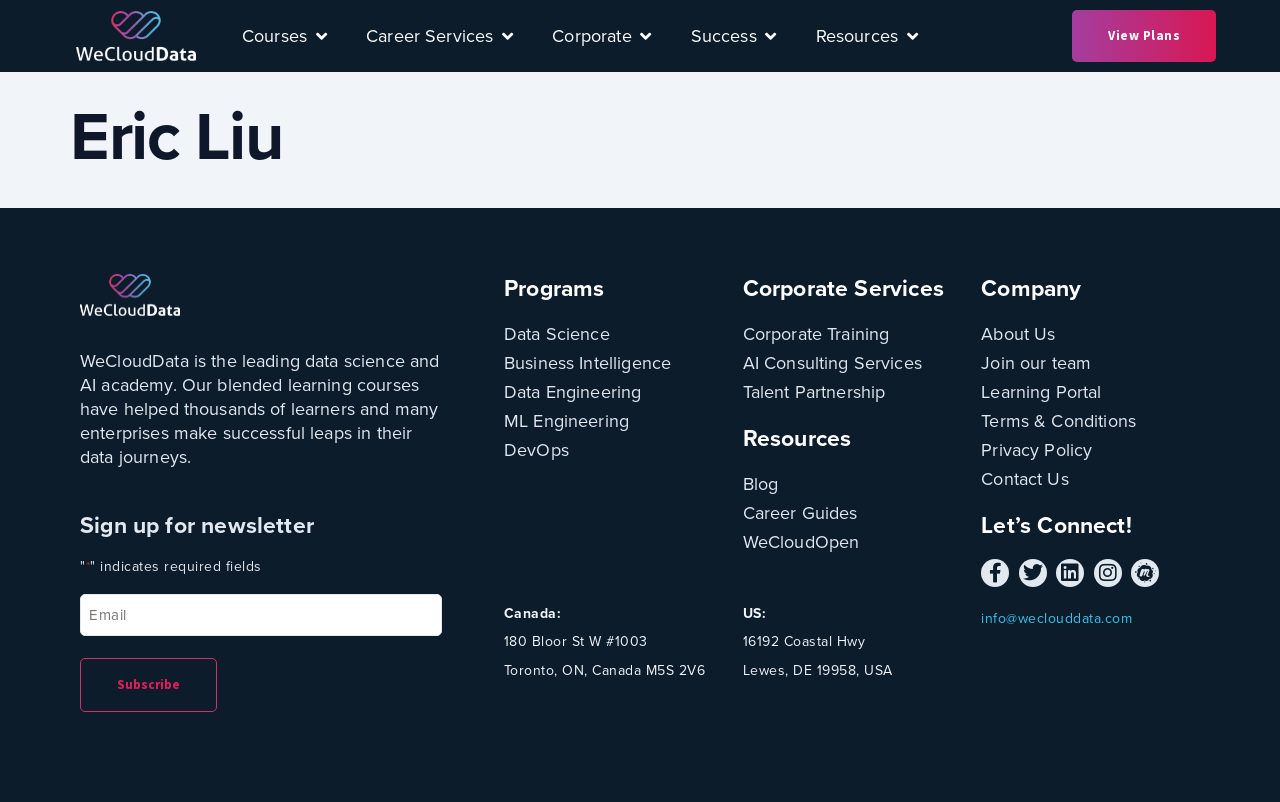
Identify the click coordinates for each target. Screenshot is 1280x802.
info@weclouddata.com (1056, 618)
